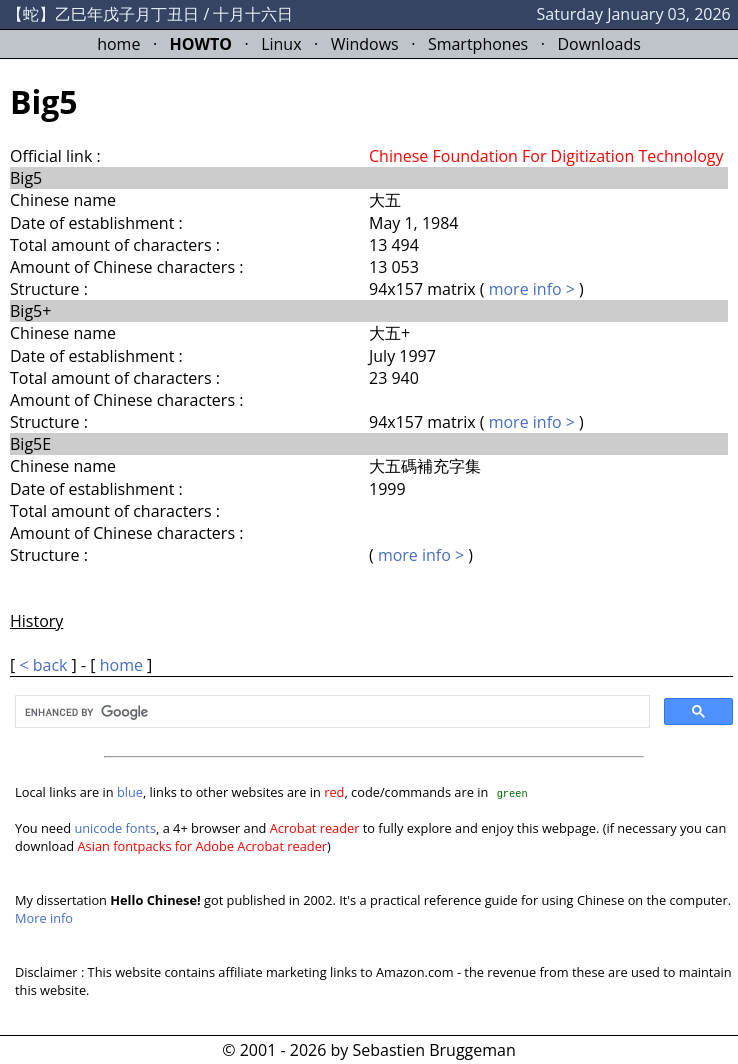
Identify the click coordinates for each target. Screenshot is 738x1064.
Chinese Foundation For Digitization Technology (546, 156)
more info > (532, 289)
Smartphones (478, 44)
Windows (365, 44)
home (118, 44)
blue (130, 792)
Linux (281, 44)
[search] (330, 713)
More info (44, 918)
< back (43, 665)
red (334, 792)
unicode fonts (115, 828)
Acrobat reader (315, 828)
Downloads (598, 44)
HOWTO (201, 44)
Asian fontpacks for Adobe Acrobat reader (203, 846)
